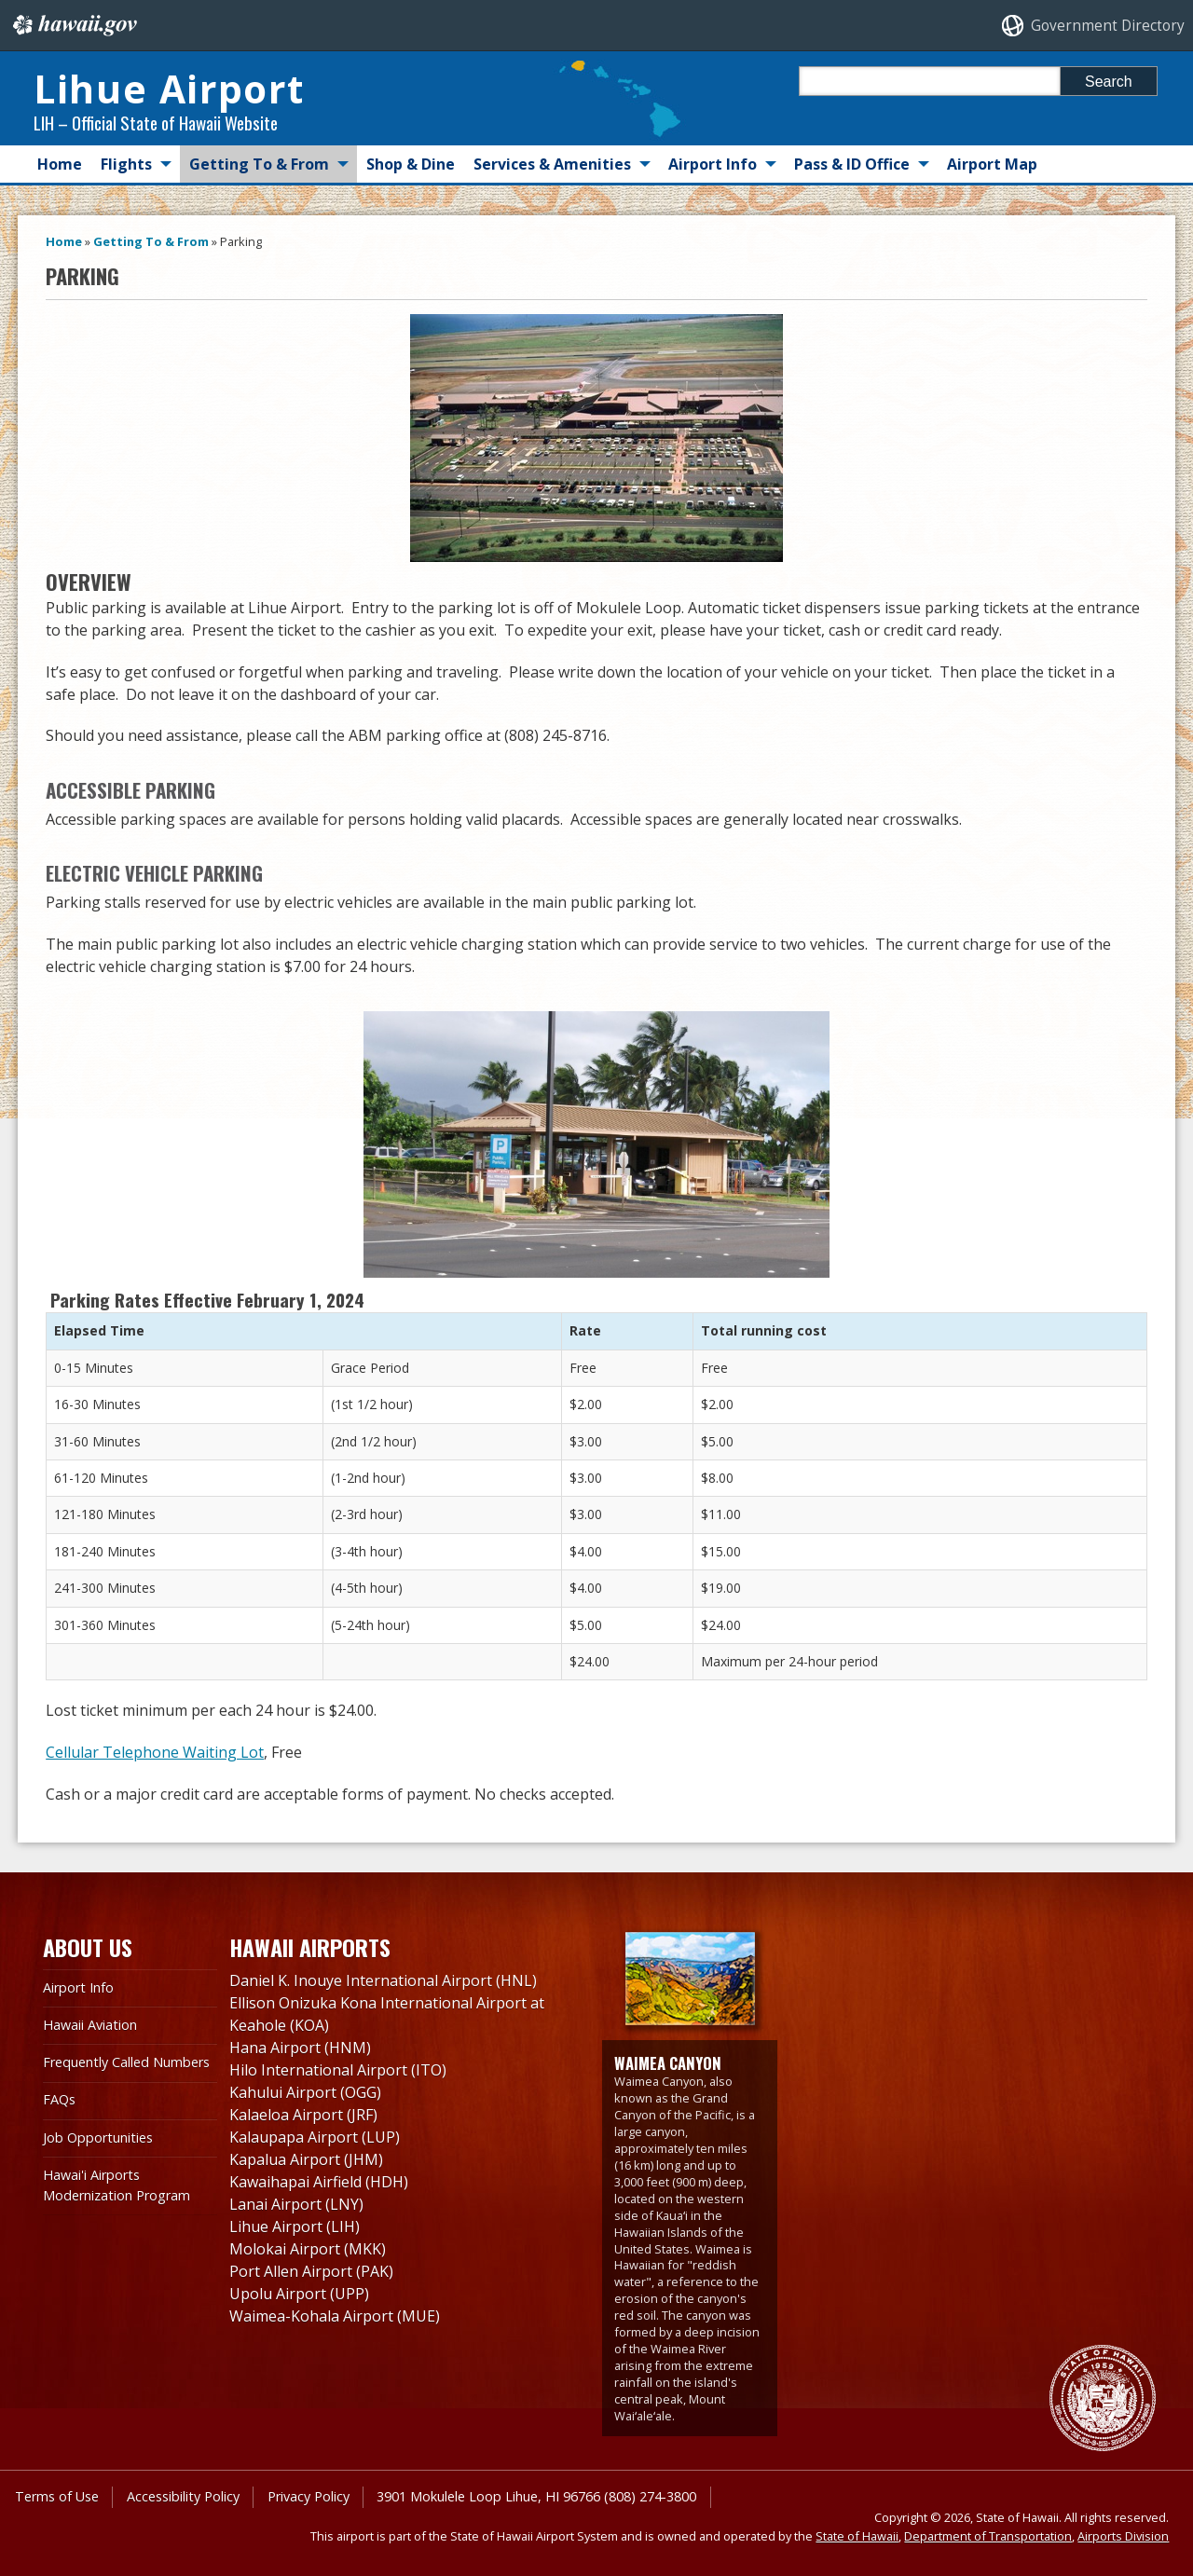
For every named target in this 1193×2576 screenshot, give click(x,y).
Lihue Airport (169, 88)
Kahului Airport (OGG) (305, 2092)
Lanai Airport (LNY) (296, 2204)
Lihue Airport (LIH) (294, 2226)
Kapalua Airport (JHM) (306, 2159)
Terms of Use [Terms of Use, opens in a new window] (57, 2496)
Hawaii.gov (73, 25)
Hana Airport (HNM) (300, 2047)
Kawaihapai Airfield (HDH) (318, 2182)
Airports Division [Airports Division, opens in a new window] (1123, 2536)
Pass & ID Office (852, 164)
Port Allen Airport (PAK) (311, 2271)
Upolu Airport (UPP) (299, 2293)
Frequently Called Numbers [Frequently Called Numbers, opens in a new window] (126, 2062)
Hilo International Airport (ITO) (337, 2070)
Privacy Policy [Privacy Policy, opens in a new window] (308, 2496)
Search (1108, 81)
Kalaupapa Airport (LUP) (314, 2137)
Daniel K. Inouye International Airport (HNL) (383, 1980)
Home (59, 164)
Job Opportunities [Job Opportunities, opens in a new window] (98, 2137)
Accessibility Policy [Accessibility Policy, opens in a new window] (183, 2496)
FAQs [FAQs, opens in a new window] (59, 2099)
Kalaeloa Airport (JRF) (303, 2114)
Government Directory (1108, 25)
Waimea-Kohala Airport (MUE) (334, 2316)
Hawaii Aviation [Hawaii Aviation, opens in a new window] (90, 2025)
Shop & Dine (410, 164)
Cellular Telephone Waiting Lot (155, 1752)
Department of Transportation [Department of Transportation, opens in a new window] (988, 2536)
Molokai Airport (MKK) (307, 2249)
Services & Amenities (552, 164)
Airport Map (992, 164)
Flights (126, 164)
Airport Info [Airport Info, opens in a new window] (78, 1987)
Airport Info (712, 164)
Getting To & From (259, 164)
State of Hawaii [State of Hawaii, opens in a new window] (857, 2536)
